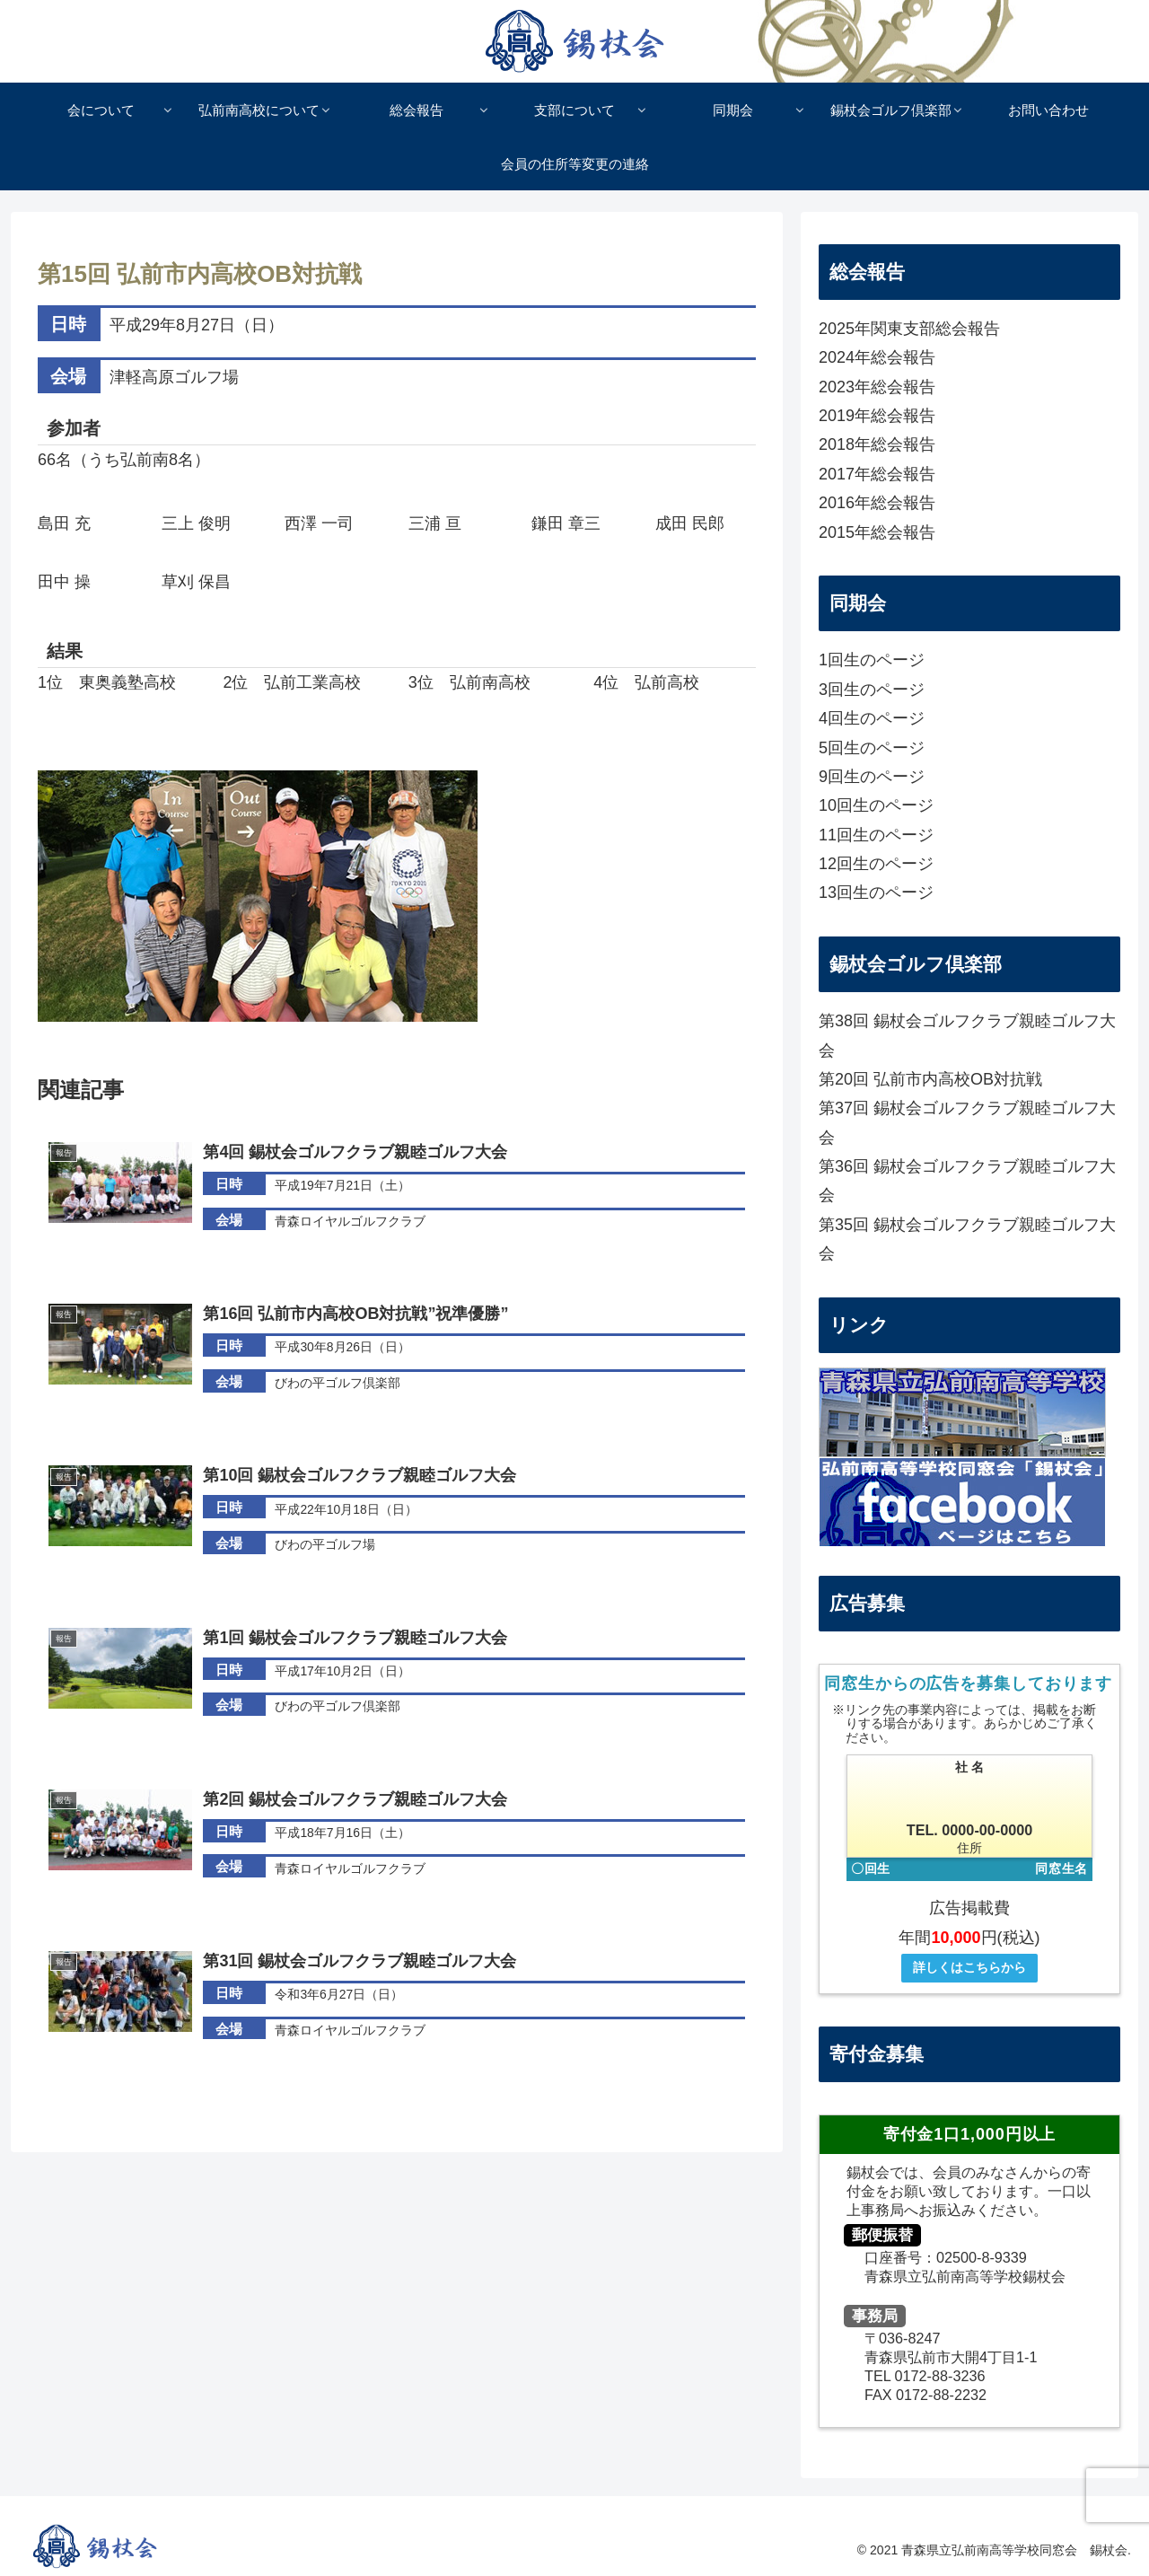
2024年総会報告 (877, 357)
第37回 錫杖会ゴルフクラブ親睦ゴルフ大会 (967, 1122)
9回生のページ (872, 777)
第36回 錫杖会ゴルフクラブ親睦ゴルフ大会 (967, 1180)
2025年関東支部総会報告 (909, 329)
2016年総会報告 (877, 503)
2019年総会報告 (877, 416)
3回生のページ (872, 690)
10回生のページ (876, 805)
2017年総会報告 (877, 474)
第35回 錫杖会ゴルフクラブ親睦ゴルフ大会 (967, 1239)
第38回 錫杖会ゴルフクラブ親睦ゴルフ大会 (967, 1035)
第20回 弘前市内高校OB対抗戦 (930, 1079)
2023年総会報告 (877, 387)
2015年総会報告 (877, 532)
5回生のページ (872, 748)
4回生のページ (872, 718)
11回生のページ (876, 835)
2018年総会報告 (877, 444)
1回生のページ (872, 660)
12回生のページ (876, 864)
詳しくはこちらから (969, 1967)
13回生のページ (876, 892)
